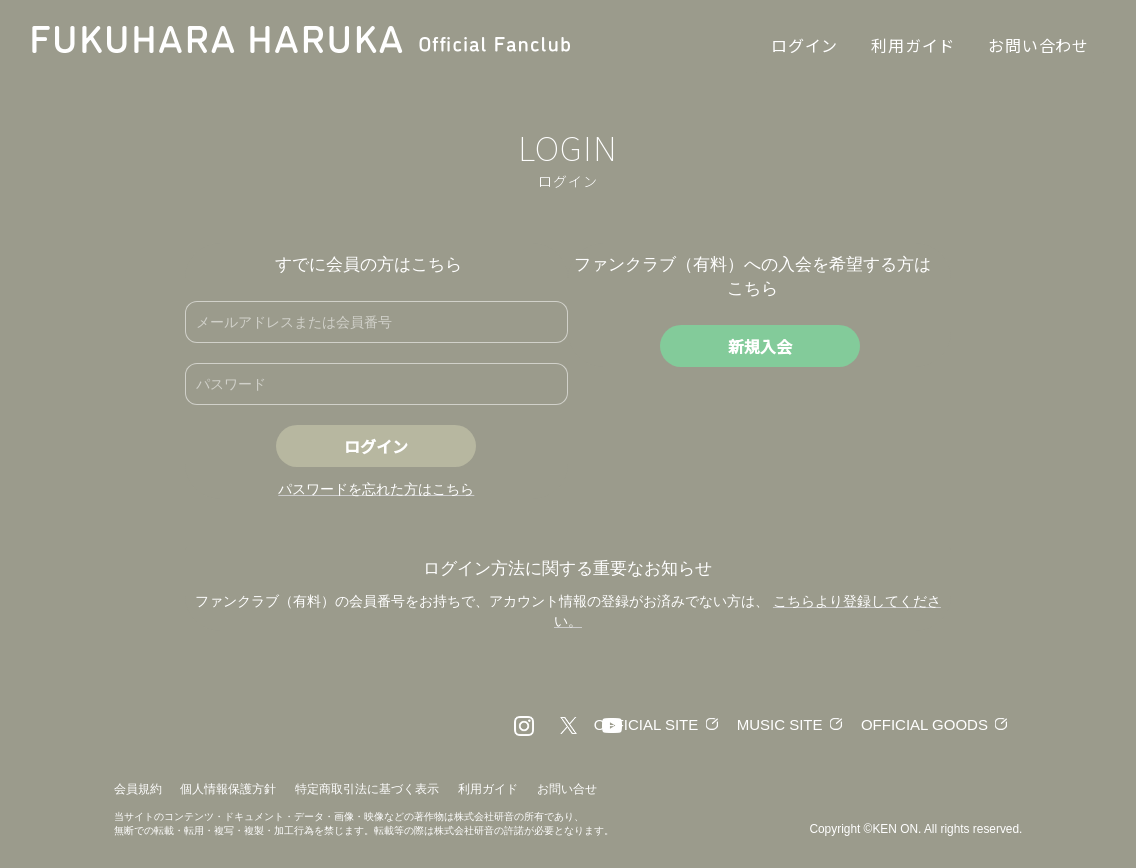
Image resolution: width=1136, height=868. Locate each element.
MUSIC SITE (780, 724)
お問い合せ (567, 789)
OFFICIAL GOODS (924, 724)
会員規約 (138, 789)
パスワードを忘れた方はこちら (376, 489)
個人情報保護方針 (228, 789)
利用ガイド (488, 789)
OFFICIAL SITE (646, 724)
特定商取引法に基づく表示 (367, 789)
